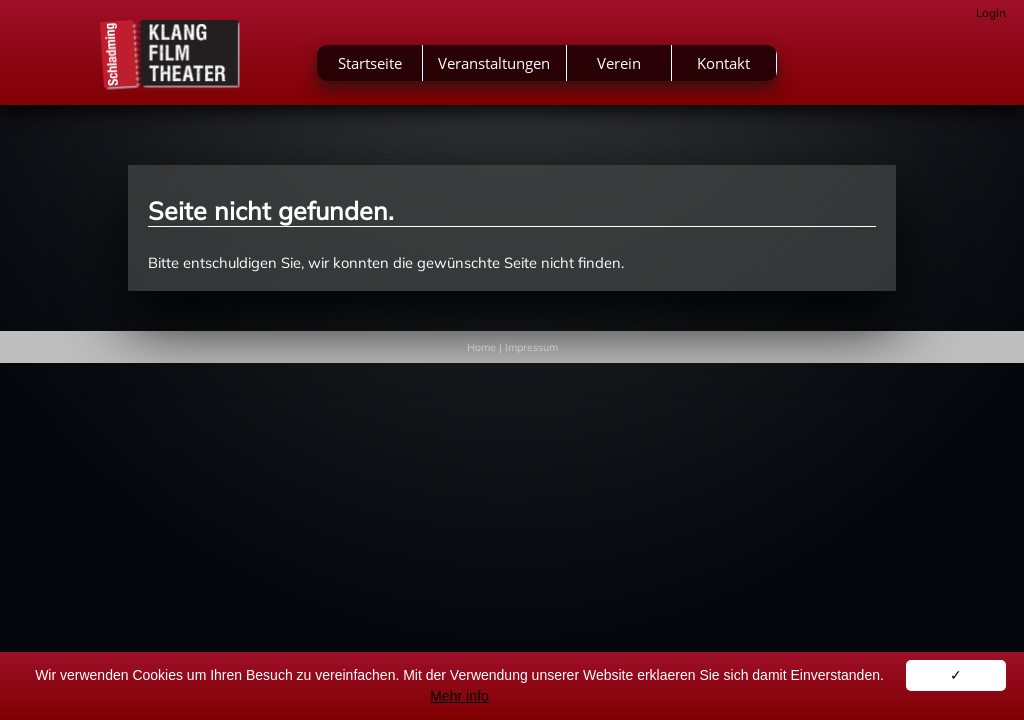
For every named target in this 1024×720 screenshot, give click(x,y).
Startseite (472, 68)
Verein (721, 68)
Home (481, 347)
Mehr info (459, 696)
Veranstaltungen (597, 68)
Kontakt (826, 68)
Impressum (531, 347)
